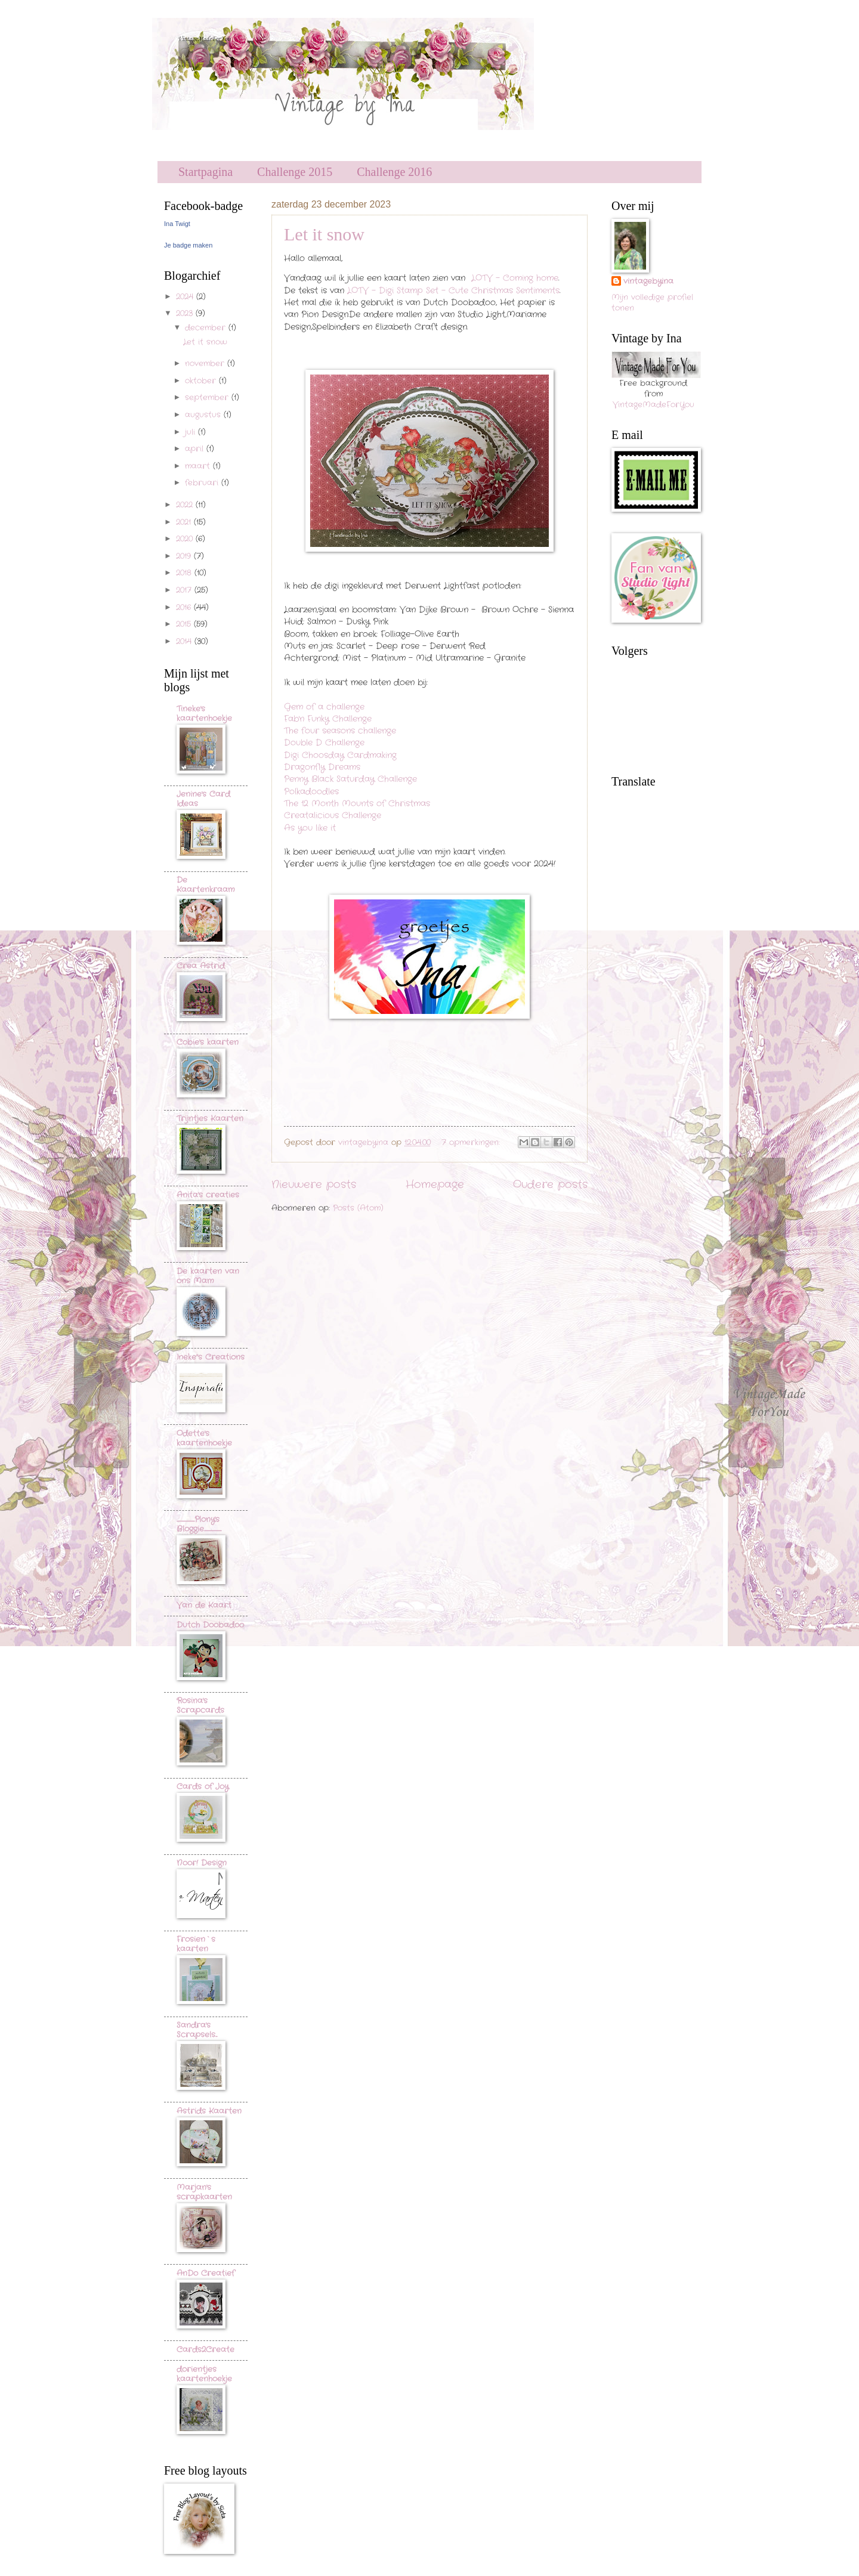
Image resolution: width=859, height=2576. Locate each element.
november (206, 363)
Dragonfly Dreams (322, 767)
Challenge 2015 (294, 171)
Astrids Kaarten (209, 2111)
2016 (185, 607)
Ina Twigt (177, 223)
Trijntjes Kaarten (210, 1118)
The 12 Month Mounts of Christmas (357, 803)
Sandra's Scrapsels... (197, 2030)
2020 (186, 539)
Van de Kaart (204, 1605)
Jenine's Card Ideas (203, 798)
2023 (186, 313)
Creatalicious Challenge (332, 815)
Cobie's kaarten (208, 1042)
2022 (186, 505)
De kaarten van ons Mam (208, 1276)
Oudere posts (550, 1184)
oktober (202, 380)
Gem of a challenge (324, 707)
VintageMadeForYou (653, 404)
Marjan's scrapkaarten (204, 2192)
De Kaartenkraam (205, 884)
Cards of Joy (202, 1786)
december (206, 327)
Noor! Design (202, 1863)
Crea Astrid (201, 966)
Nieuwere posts (313, 1184)
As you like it (310, 828)
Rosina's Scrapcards (200, 1705)
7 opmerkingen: (472, 1142)
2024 (186, 296)
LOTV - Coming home (514, 278)
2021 (185, 522)
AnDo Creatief (205, 2273)
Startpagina (205, 171)
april (195, 448)
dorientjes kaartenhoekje (204, 2374)
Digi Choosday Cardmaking (340, 755)
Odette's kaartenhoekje (204, 1438)
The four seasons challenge (340, 731)
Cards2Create (205, 2349)
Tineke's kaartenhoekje (204, 713)
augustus (204, 414)
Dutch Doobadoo (210, 1625)
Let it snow (324, 234)
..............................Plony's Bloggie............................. (199, 1524)
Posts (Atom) (358, 1208)
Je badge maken (188, 245)
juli (191, 432)
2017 (185, 590)
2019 (185, 556)
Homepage (435, 1184)
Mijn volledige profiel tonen (652, 303)
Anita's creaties (208, 1195)
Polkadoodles (311, 791)
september (208, 397)
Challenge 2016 (394, 171)
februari (203, 482)
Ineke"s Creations (211, 1357)
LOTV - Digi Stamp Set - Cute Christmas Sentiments (453, 290)
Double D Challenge (324, 743)
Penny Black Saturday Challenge (350, 779)
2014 (185, 641)
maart (199, 466)
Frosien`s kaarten (196, 1944)
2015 (185, 624)
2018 (185, 573)
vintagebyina (648, 281)
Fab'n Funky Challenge (328, 719)
